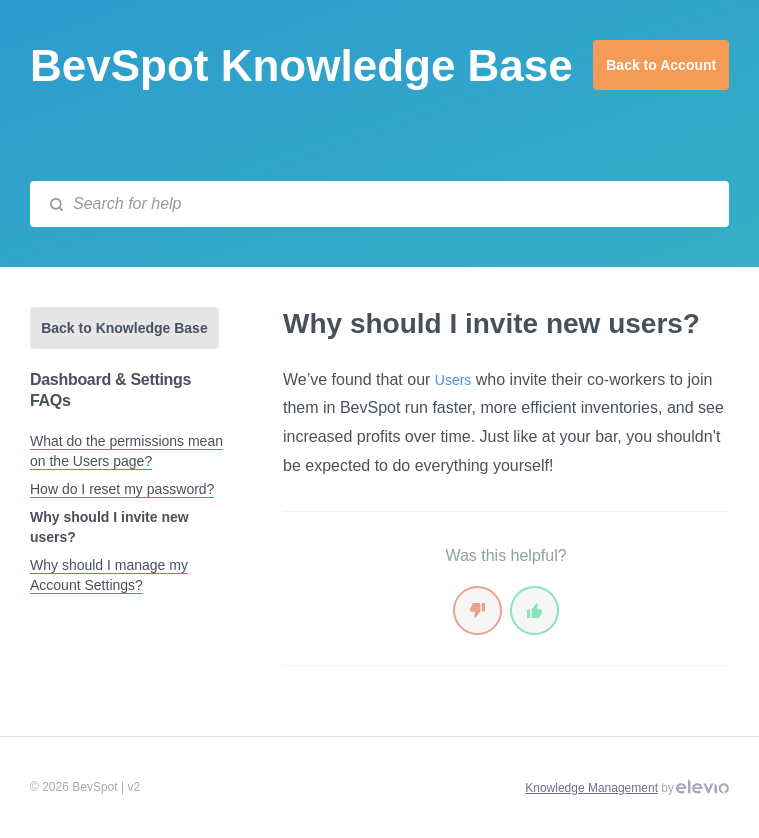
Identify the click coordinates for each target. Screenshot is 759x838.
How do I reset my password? (122, 489)
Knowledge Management (591, 788)
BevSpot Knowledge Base (301, 65)
